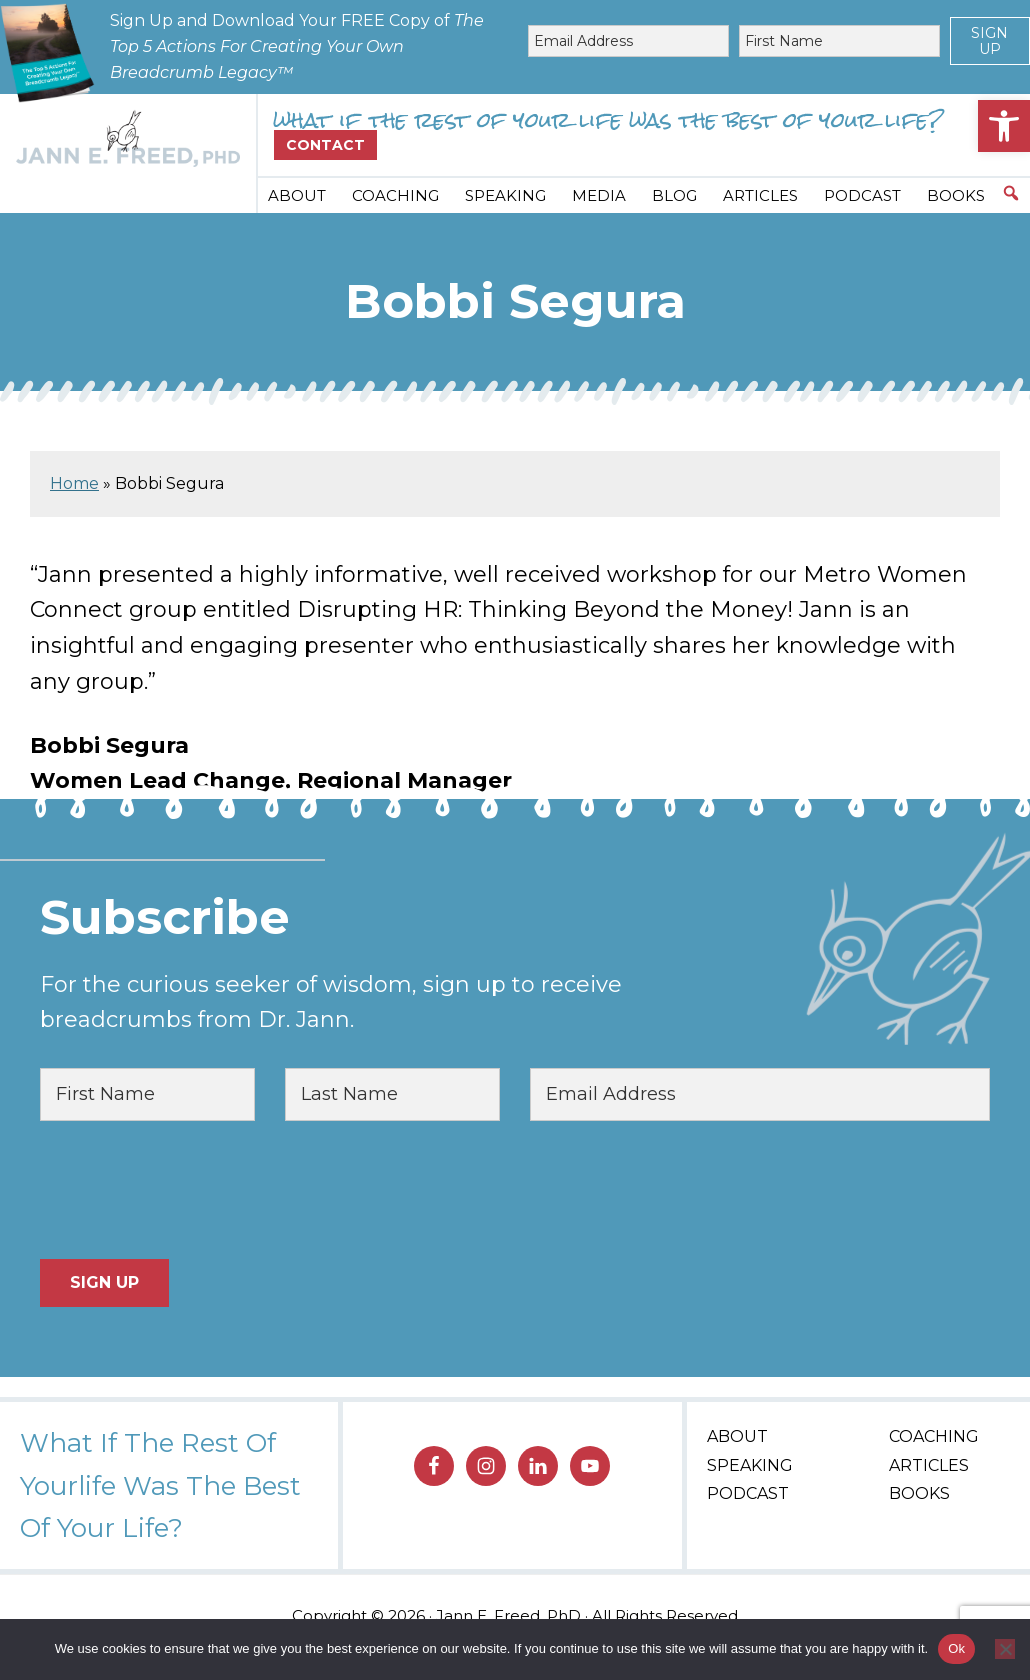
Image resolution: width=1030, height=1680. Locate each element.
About (737, 1436)
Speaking (750, 1465)
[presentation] (192, 1190)
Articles (929, 1465)
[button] (1004, 126)
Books (919, 1493)
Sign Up (989, 41)
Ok (956, 1648)
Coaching (934, 1436)
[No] (1005, 1649)
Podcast (748, 1493)
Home (74, 483)
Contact (325, 145)
